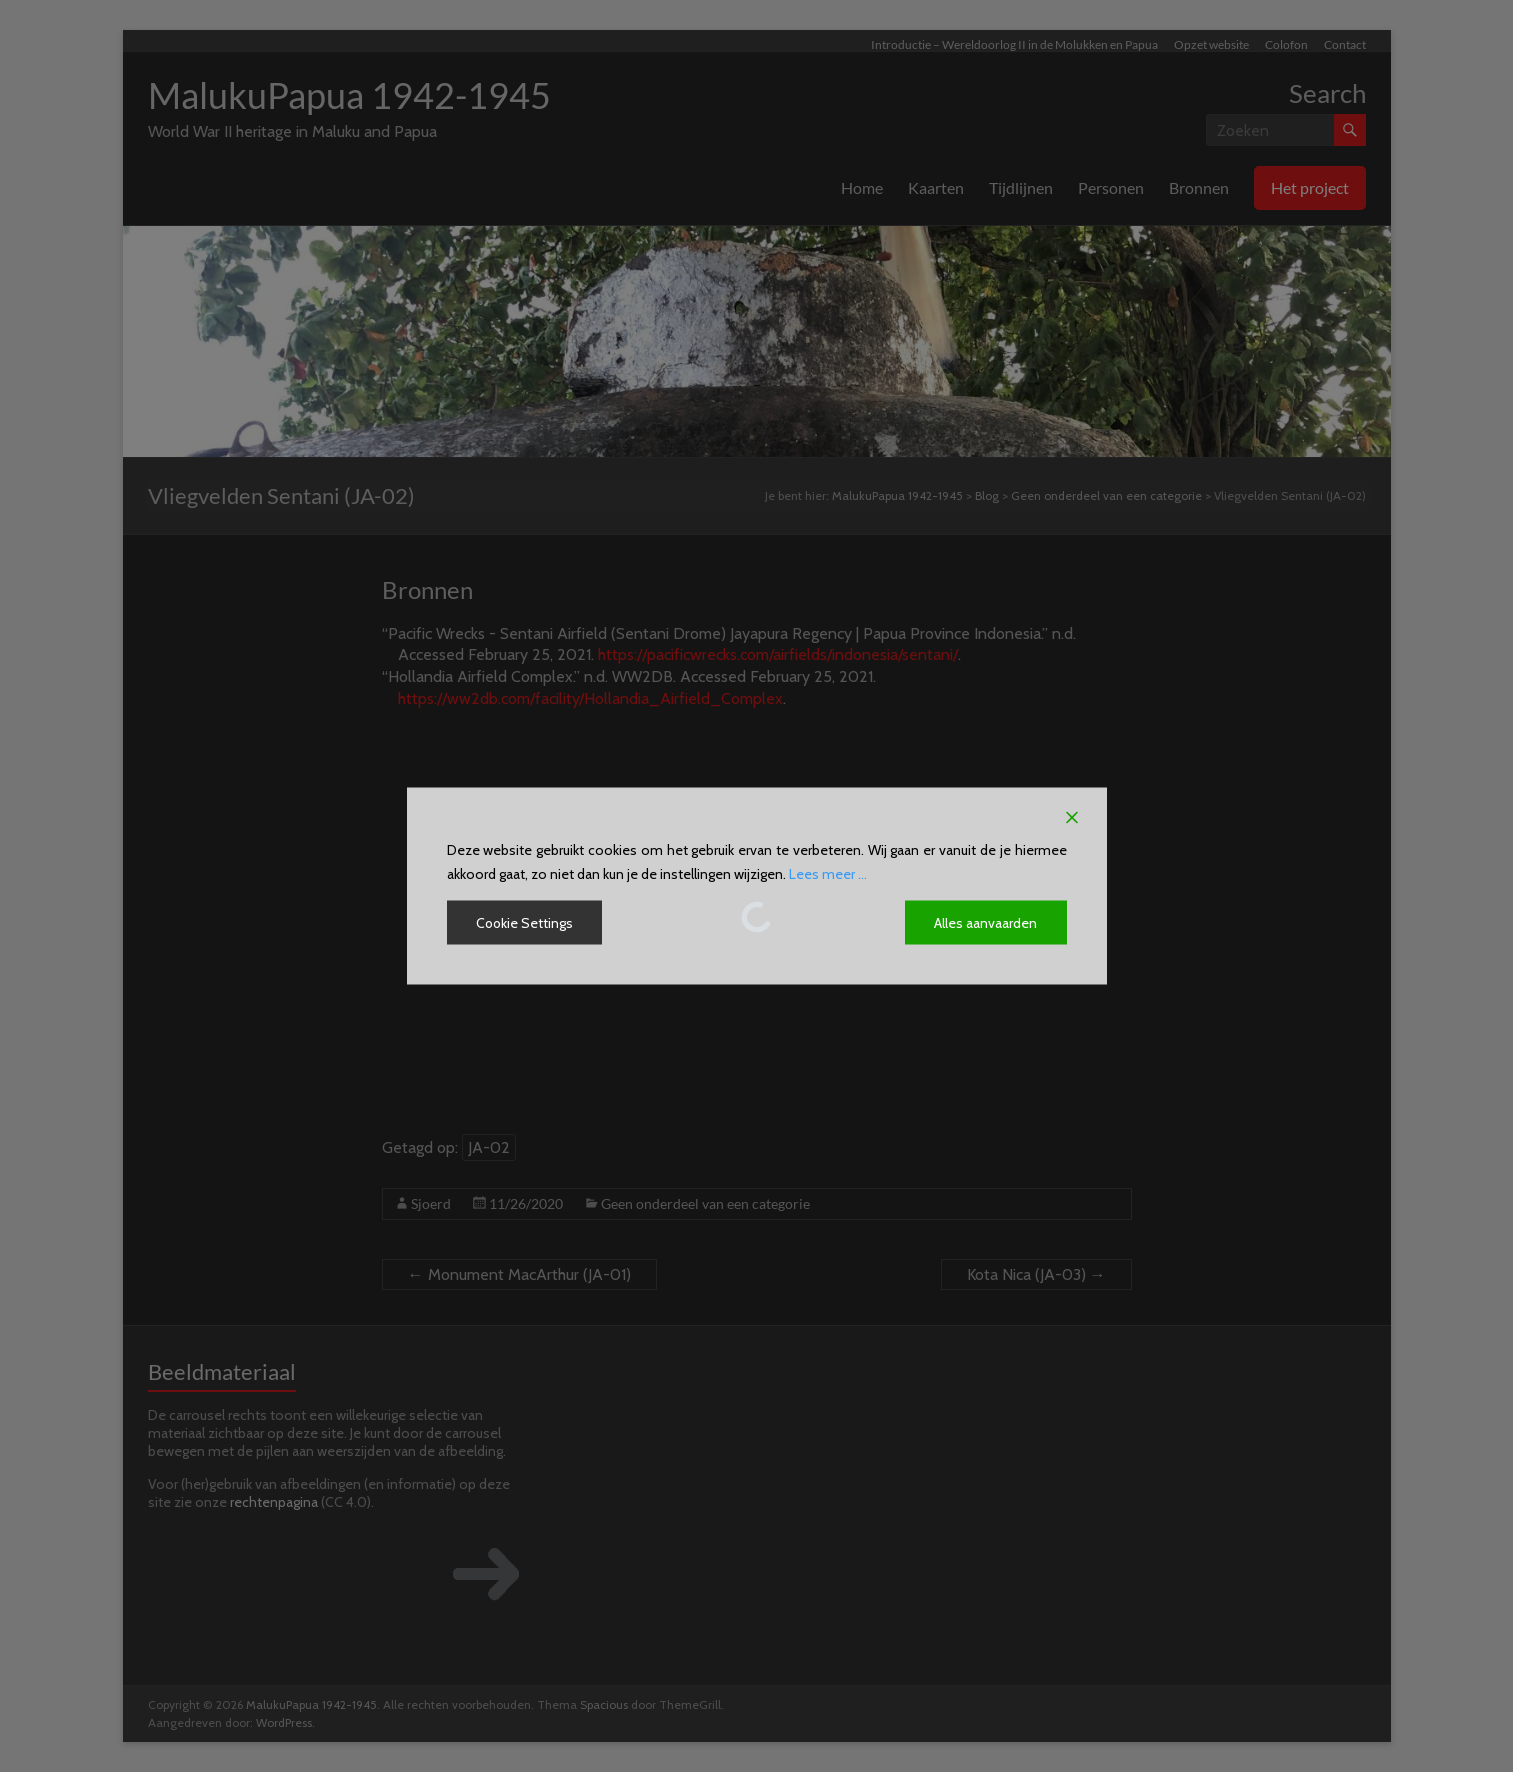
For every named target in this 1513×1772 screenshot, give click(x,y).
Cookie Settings (525, 923)
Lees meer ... (828, 874)
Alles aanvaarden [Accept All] (986, 923)
